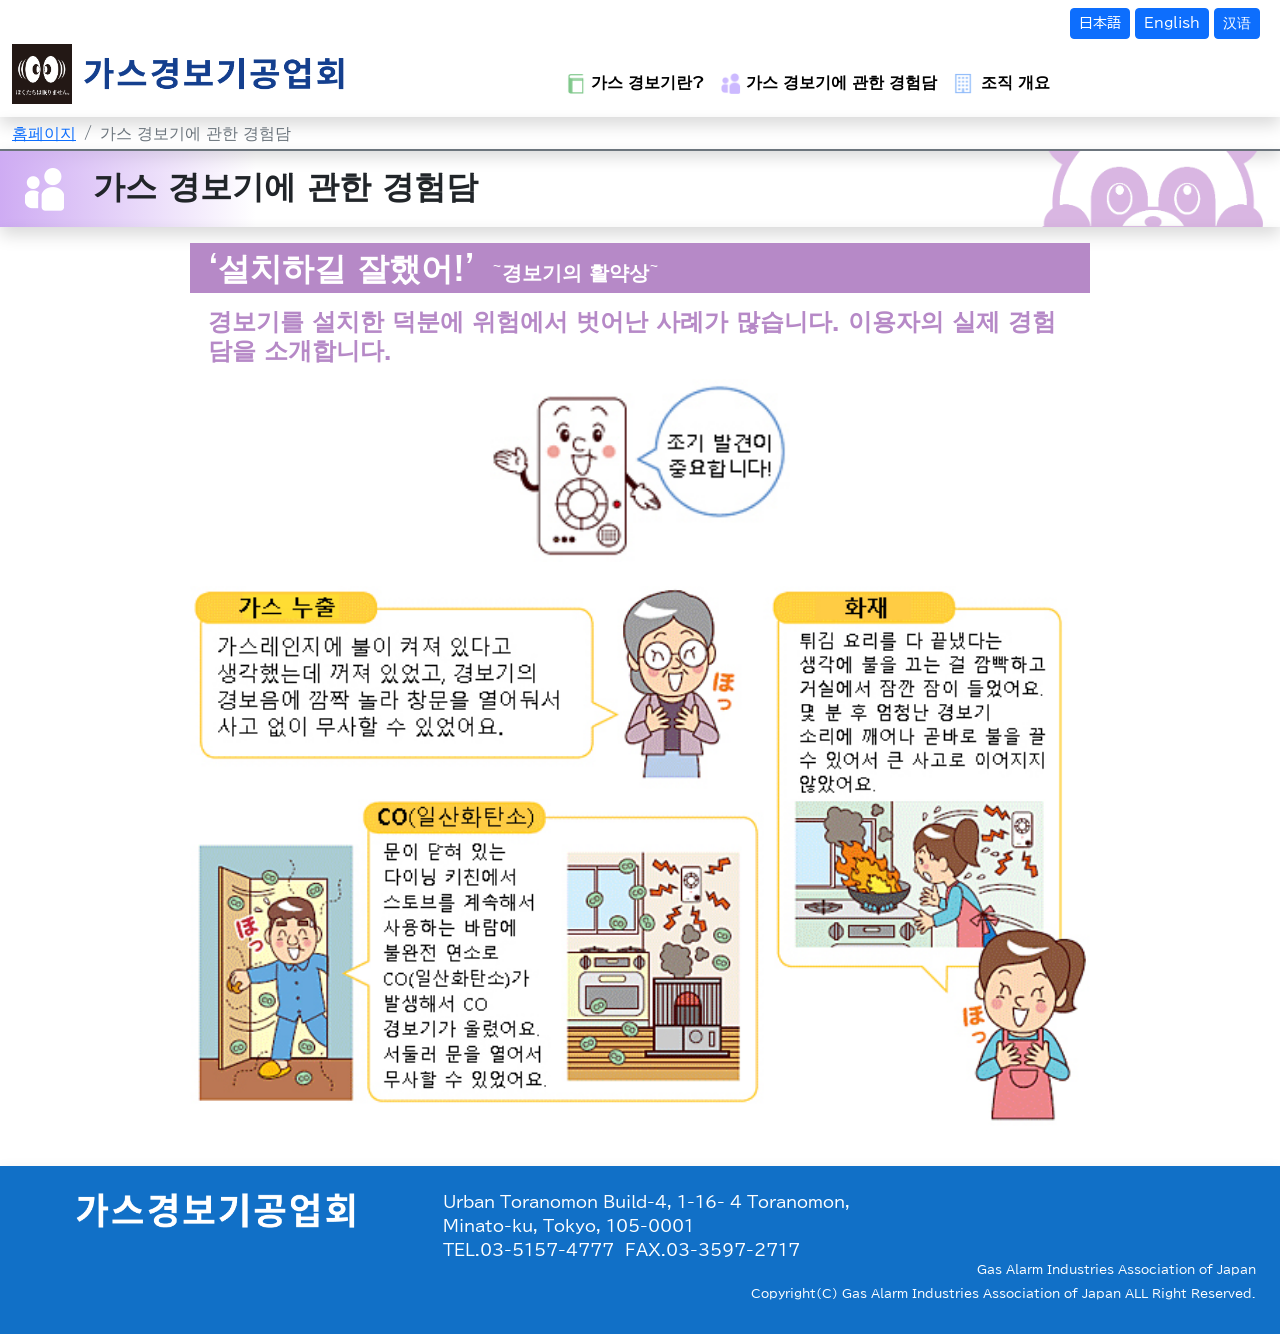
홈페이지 (44, 133)
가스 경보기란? (635, 83)
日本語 (1100, 23)
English (1172, 23)
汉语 (1237, 23)
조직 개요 (1001, 83)
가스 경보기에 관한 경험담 (829, 83)
